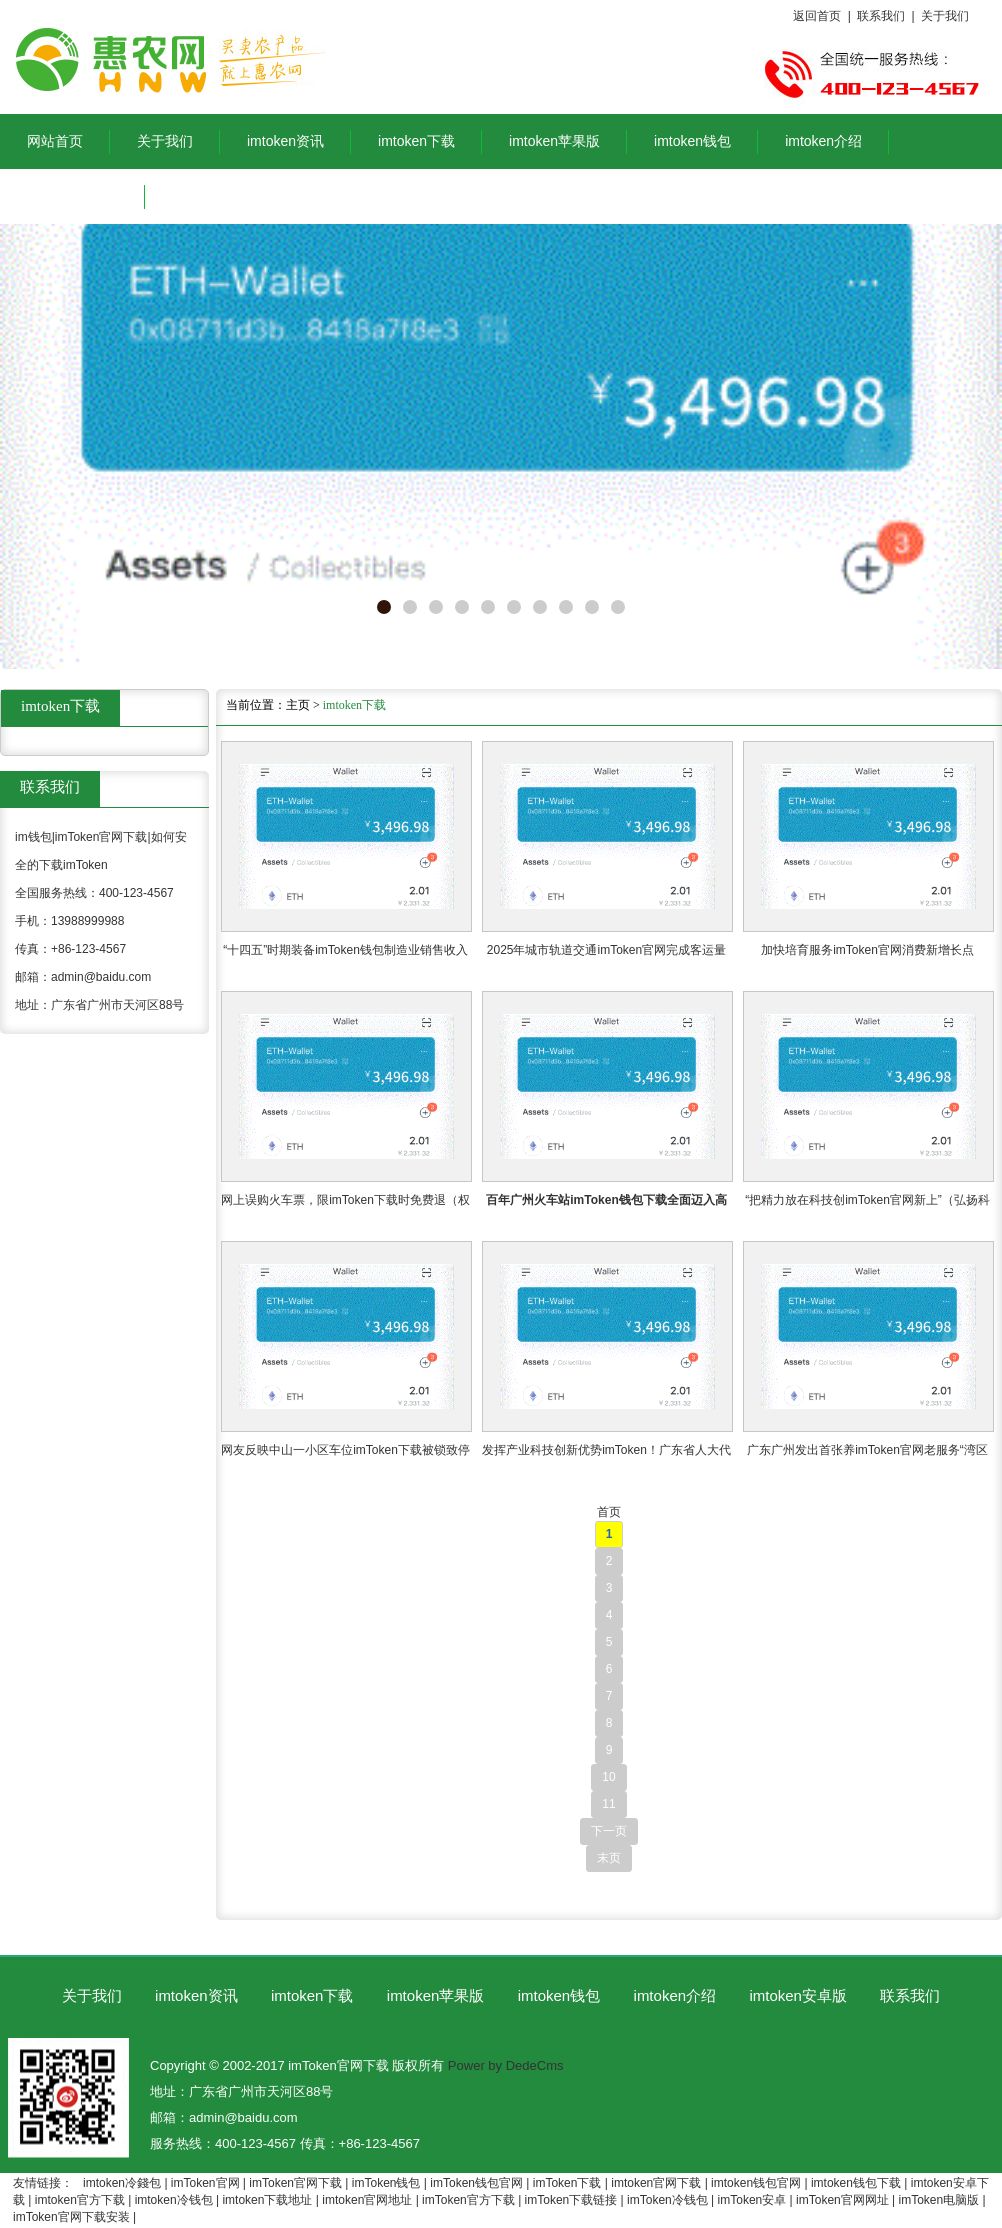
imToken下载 (567, 2183)
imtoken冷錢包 (122, 2183)
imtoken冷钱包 (174, 2200)
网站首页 (55, 141)
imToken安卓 (752, 2200)
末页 (609, 1858)
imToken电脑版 (939, 2200)
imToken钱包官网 (476, 2183)
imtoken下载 (416, 141)
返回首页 (817, 16)
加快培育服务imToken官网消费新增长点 (867, 950)
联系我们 (881, 16)
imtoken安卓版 (72, 196)
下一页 (609, 1831)
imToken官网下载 (295, 2183)
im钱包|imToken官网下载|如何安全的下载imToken (259, 57)
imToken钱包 (386, 2183)
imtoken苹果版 (554, 141)
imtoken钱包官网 (756, 2183)
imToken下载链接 (571, 2200)
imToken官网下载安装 (71, 2217)
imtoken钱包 (692, 141)
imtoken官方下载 (80, 2200)
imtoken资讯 (285, 141)
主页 (298, 705)
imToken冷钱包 (667, 2200)
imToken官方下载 (468, 2200)
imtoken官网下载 (656, 2183)
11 (608, 1804)
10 (608, 1777)
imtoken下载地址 (267, 2200)
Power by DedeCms (506, 2065)
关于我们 (945, 16)
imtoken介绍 (823, 141)
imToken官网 (205, 2183)
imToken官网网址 (842, 2200)
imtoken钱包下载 (856, 2183)
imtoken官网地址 (367, 2200)
